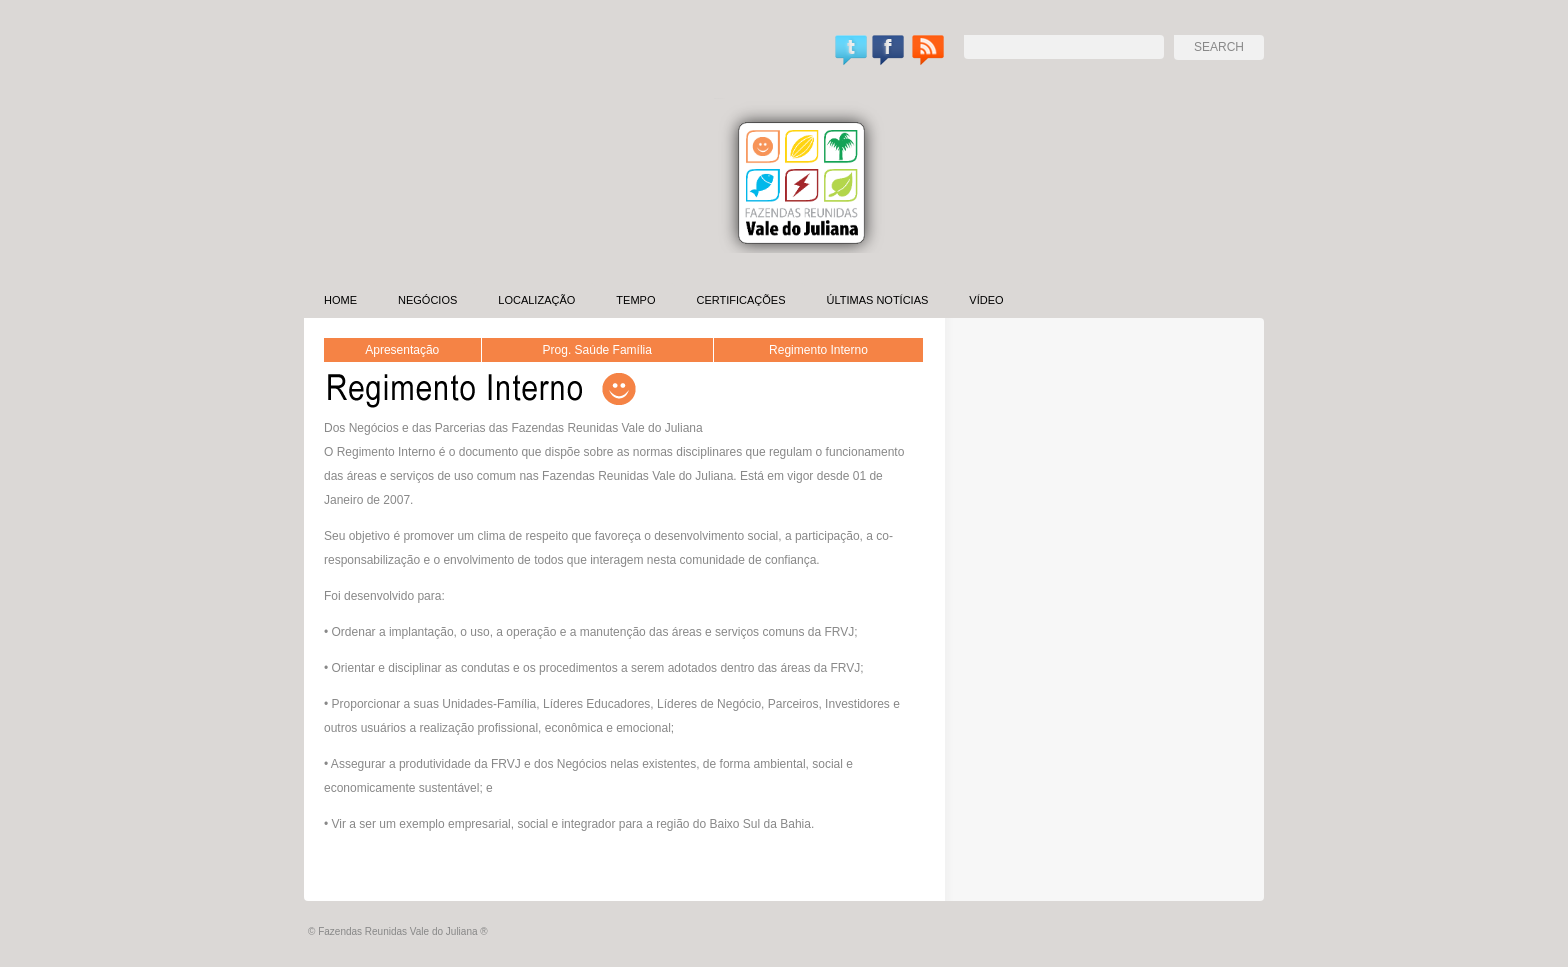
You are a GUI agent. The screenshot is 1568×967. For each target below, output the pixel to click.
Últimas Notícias (877, 300)
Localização (536, 300)
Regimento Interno (818, 350)
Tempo (635, 300)
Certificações (740, 300)
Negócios (427, 300)
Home (340, 300)
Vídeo (986, 300)
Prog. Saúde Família (597, 350)
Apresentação (402, 350)
